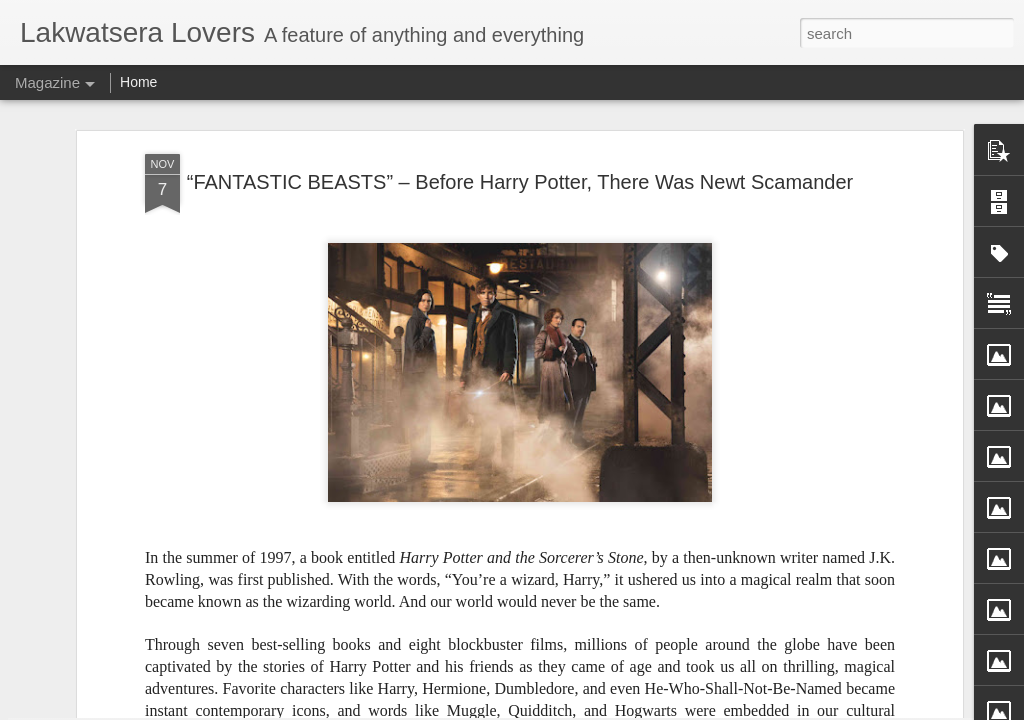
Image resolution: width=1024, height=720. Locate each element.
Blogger (602, 709)
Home (138, 82)
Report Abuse (660, 709)
